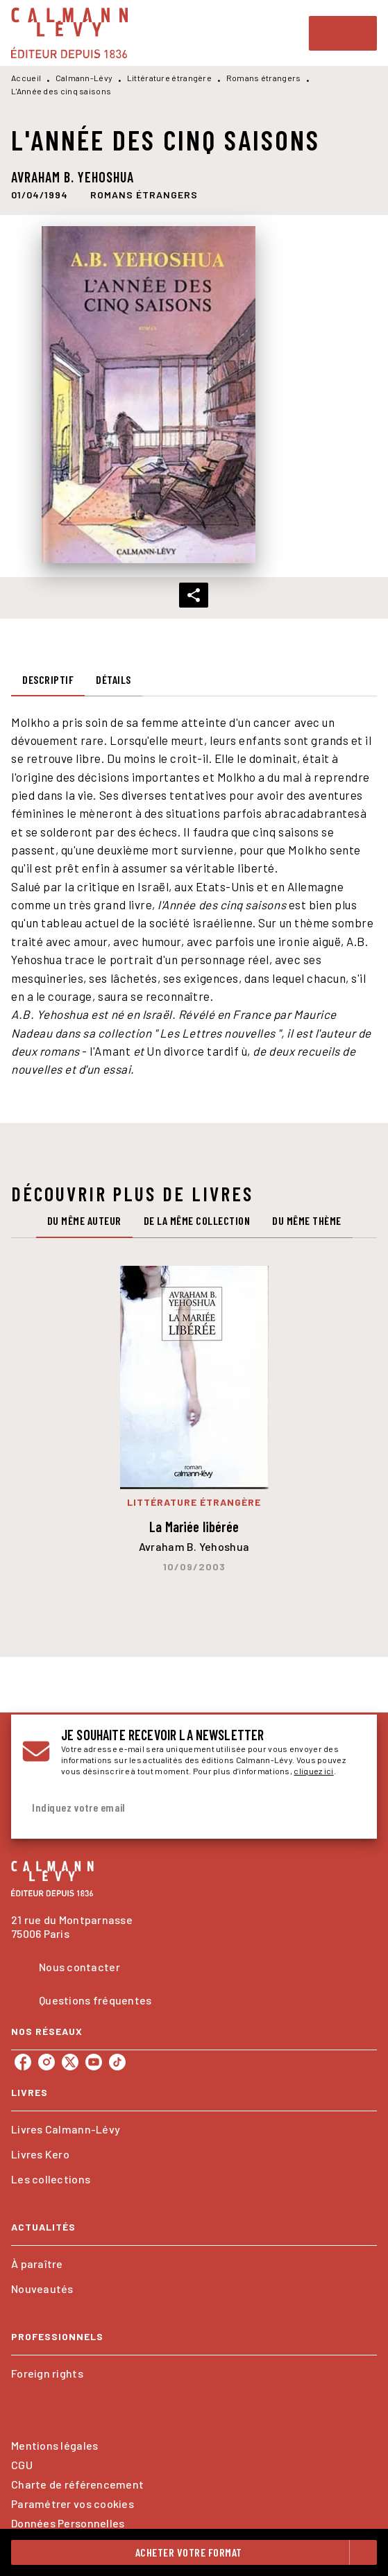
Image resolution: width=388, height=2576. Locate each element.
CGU (22, 2464)
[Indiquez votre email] (176, 1808)
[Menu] (343, 33)
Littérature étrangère (169, 78)
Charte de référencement (77, 2484)
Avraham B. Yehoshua (72, 177)
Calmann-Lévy (84, 78)
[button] (144, 195)
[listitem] (23, 2062)
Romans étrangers (263, 78)
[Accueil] (69, 33)
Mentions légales (54, 2445)
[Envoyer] (349, 1808)
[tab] (48, 679)
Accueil (26, 78)
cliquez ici (313, 1771)
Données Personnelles (67, 2523)
